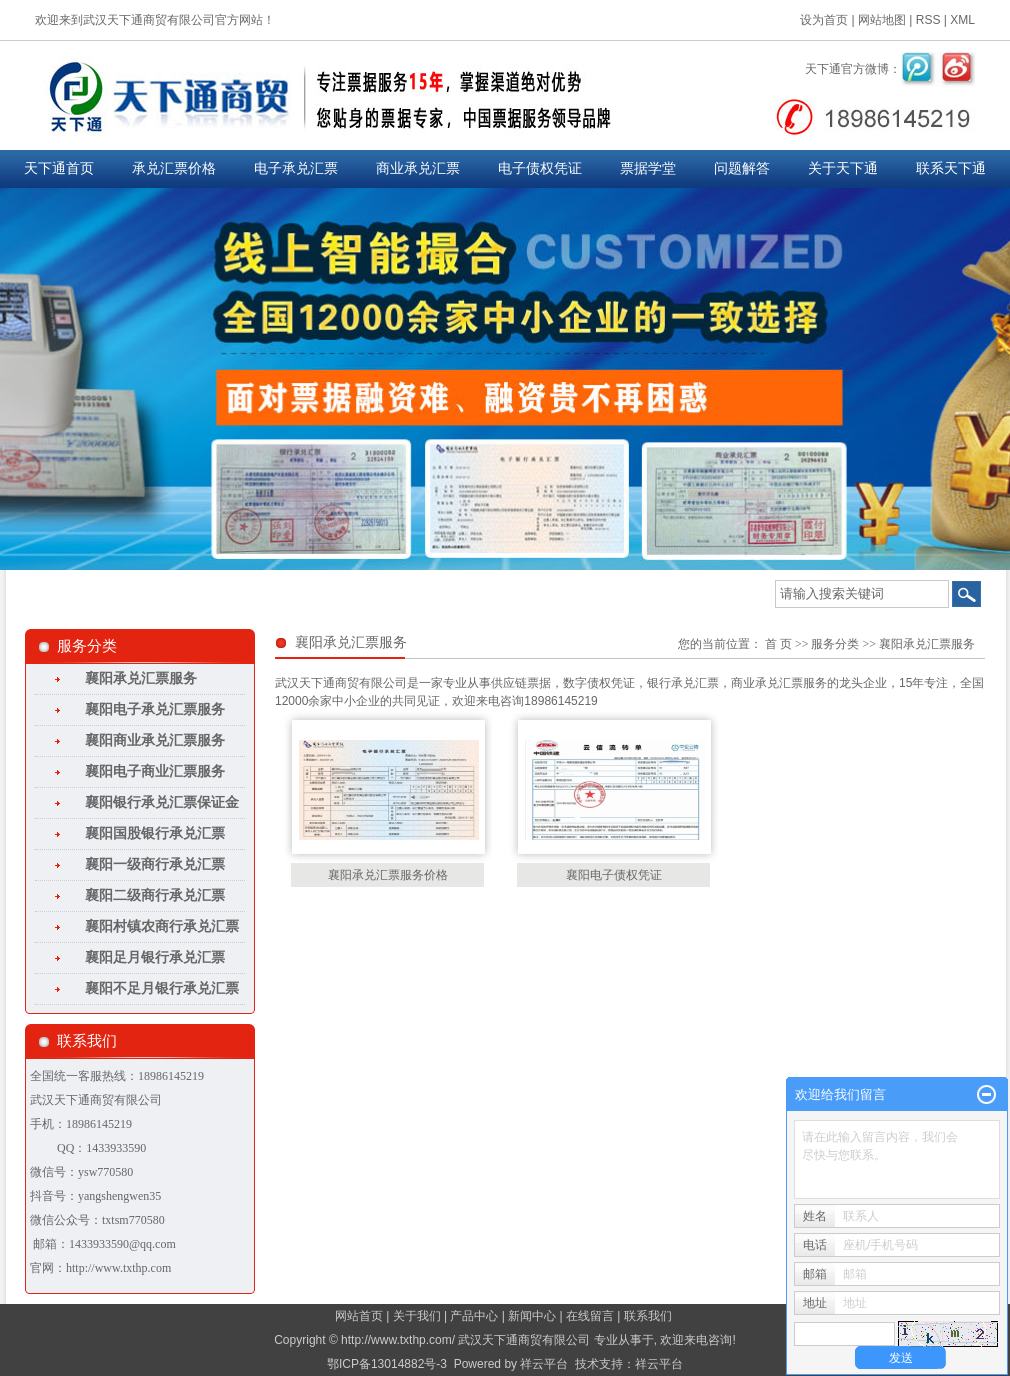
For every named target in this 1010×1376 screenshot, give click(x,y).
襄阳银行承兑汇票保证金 (162, 802)
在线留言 (590, 1316)
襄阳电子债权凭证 (614, 875)
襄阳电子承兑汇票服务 (155, 709)
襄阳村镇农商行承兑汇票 (162, 926)
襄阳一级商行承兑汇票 (155, 864)
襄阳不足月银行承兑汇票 (162, 988)
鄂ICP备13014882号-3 (387, 1364)
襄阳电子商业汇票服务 (155, 771)
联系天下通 (951, 168)
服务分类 (835, 644)
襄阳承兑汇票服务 (141, 678)
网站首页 (359, 1316)
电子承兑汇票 (296, 168)
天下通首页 (59, 168)
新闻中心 (532, 1316)
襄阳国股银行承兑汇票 (155, 833)
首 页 (778, 644)
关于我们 (417, 1316)
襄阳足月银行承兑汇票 (155, 957)
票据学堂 (648, 168)
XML (962, 20)
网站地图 (882, 20)
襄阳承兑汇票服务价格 (388, 875)
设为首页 (824, 20)
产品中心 (474, 1316)
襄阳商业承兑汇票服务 (155, 740)
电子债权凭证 (540, 168)
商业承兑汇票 (418, 168)
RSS (928, 20)
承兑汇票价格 (174, 168)
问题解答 (742, 168)
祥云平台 (544, 1364)
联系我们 (648, 1316)
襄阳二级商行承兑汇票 (155, 895)
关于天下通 (843, 168)
